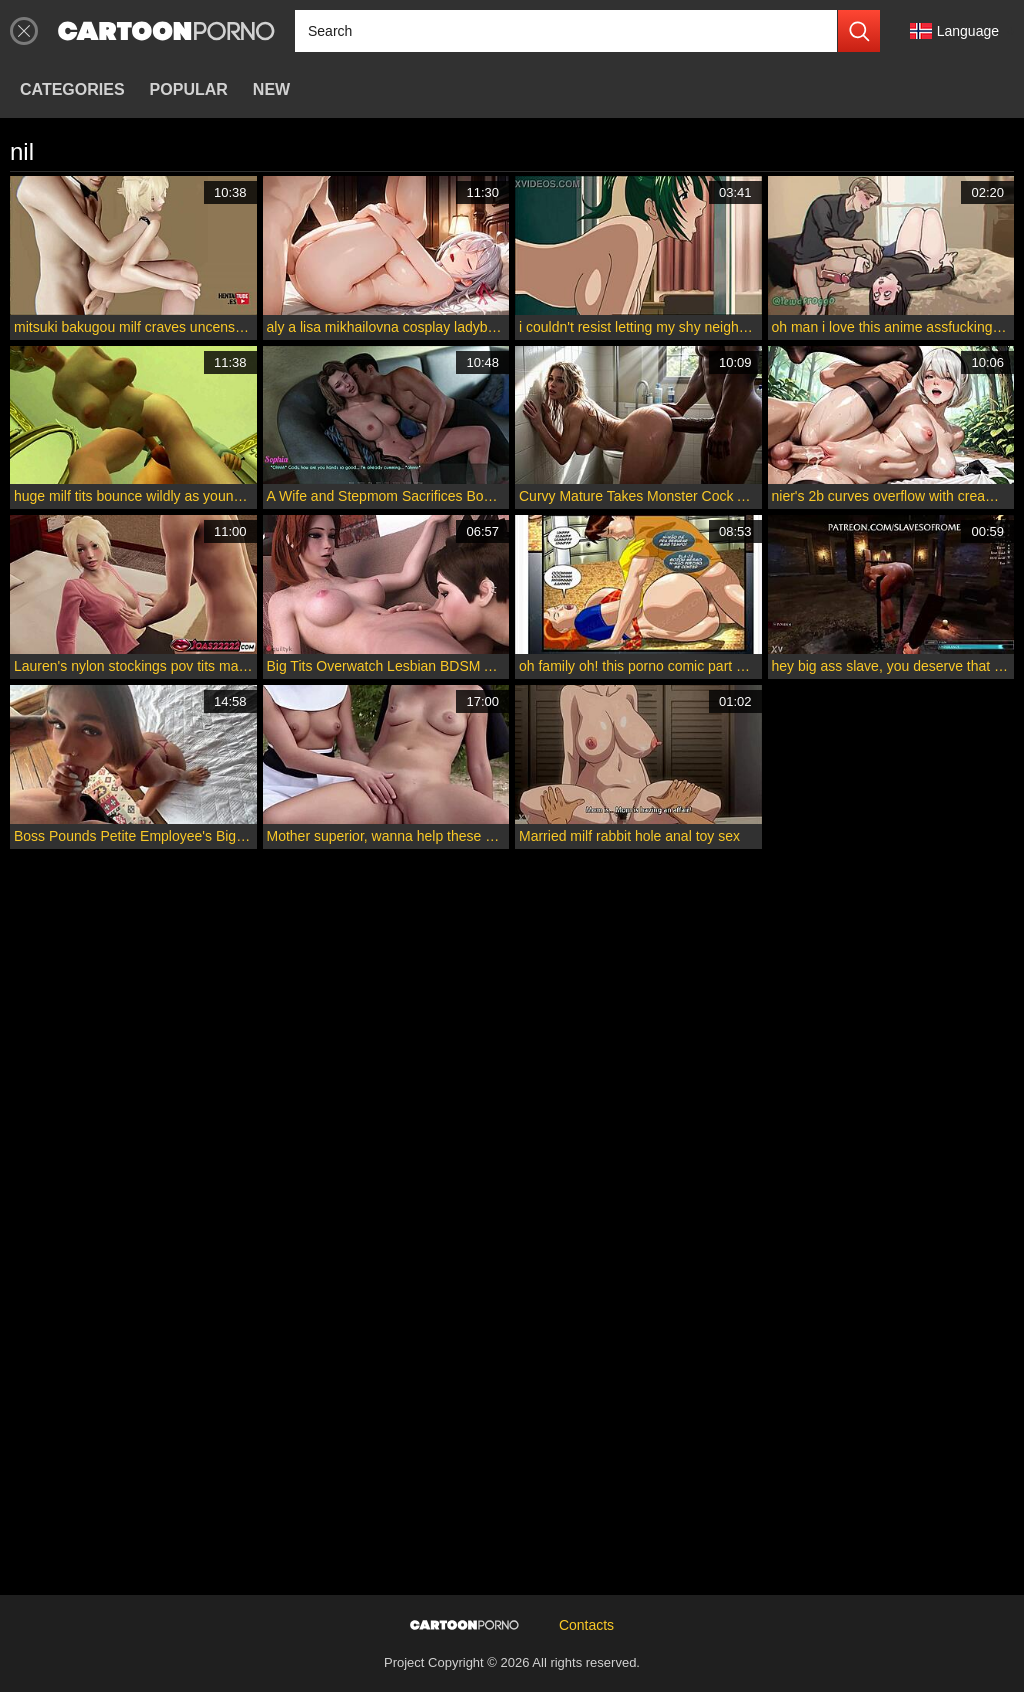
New (271, 89)
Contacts (586, 1625)
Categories (72, 89)
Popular (189, 89)
